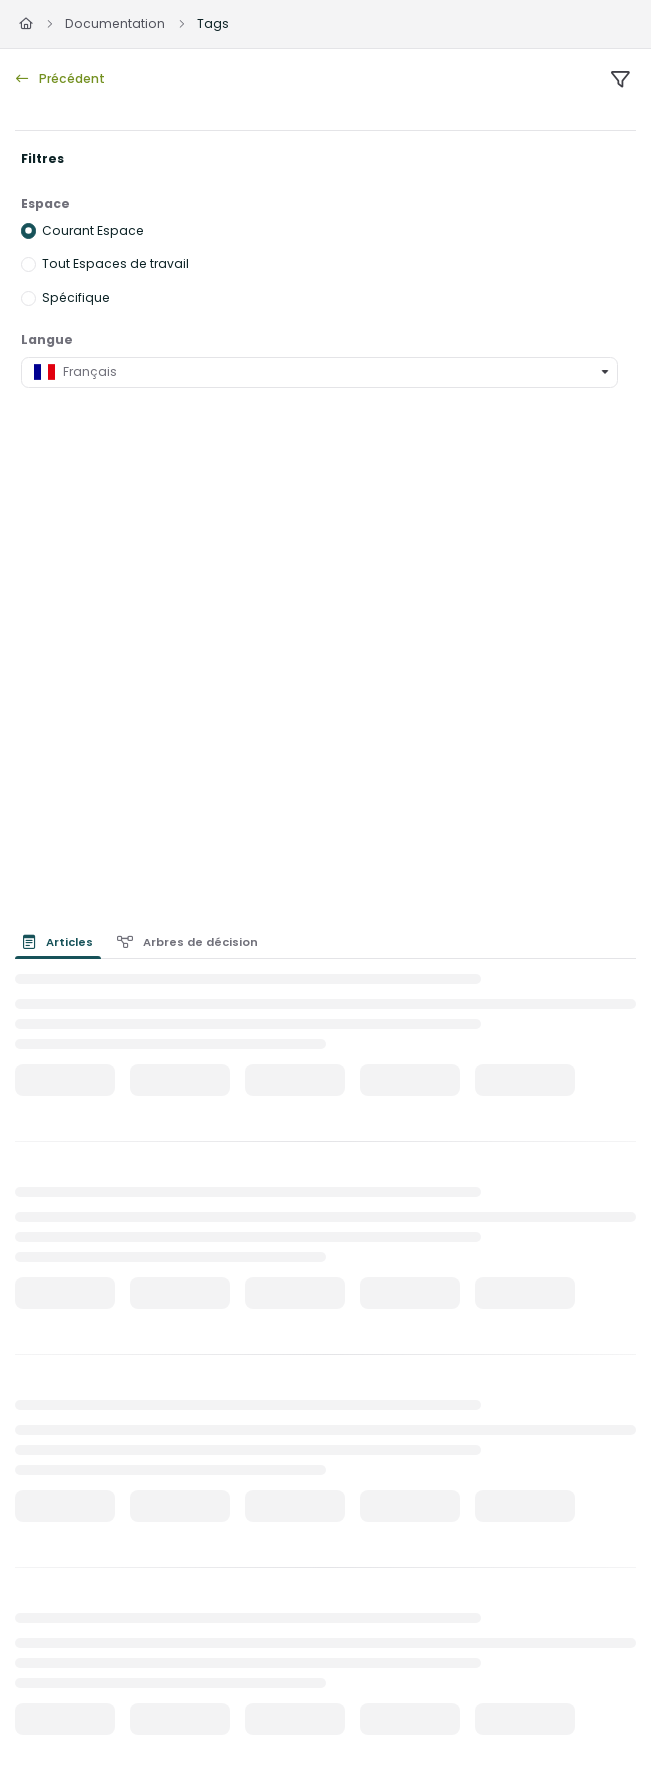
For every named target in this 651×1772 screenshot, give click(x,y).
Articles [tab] (58, 942)
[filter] (620, 80)
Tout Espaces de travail (115, 263)
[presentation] (62, 942)
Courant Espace (93, 229)
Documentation (115, 23)
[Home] (26, 24)
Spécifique (76, 297)
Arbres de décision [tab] (188, 942)
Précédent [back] (60, 78)
